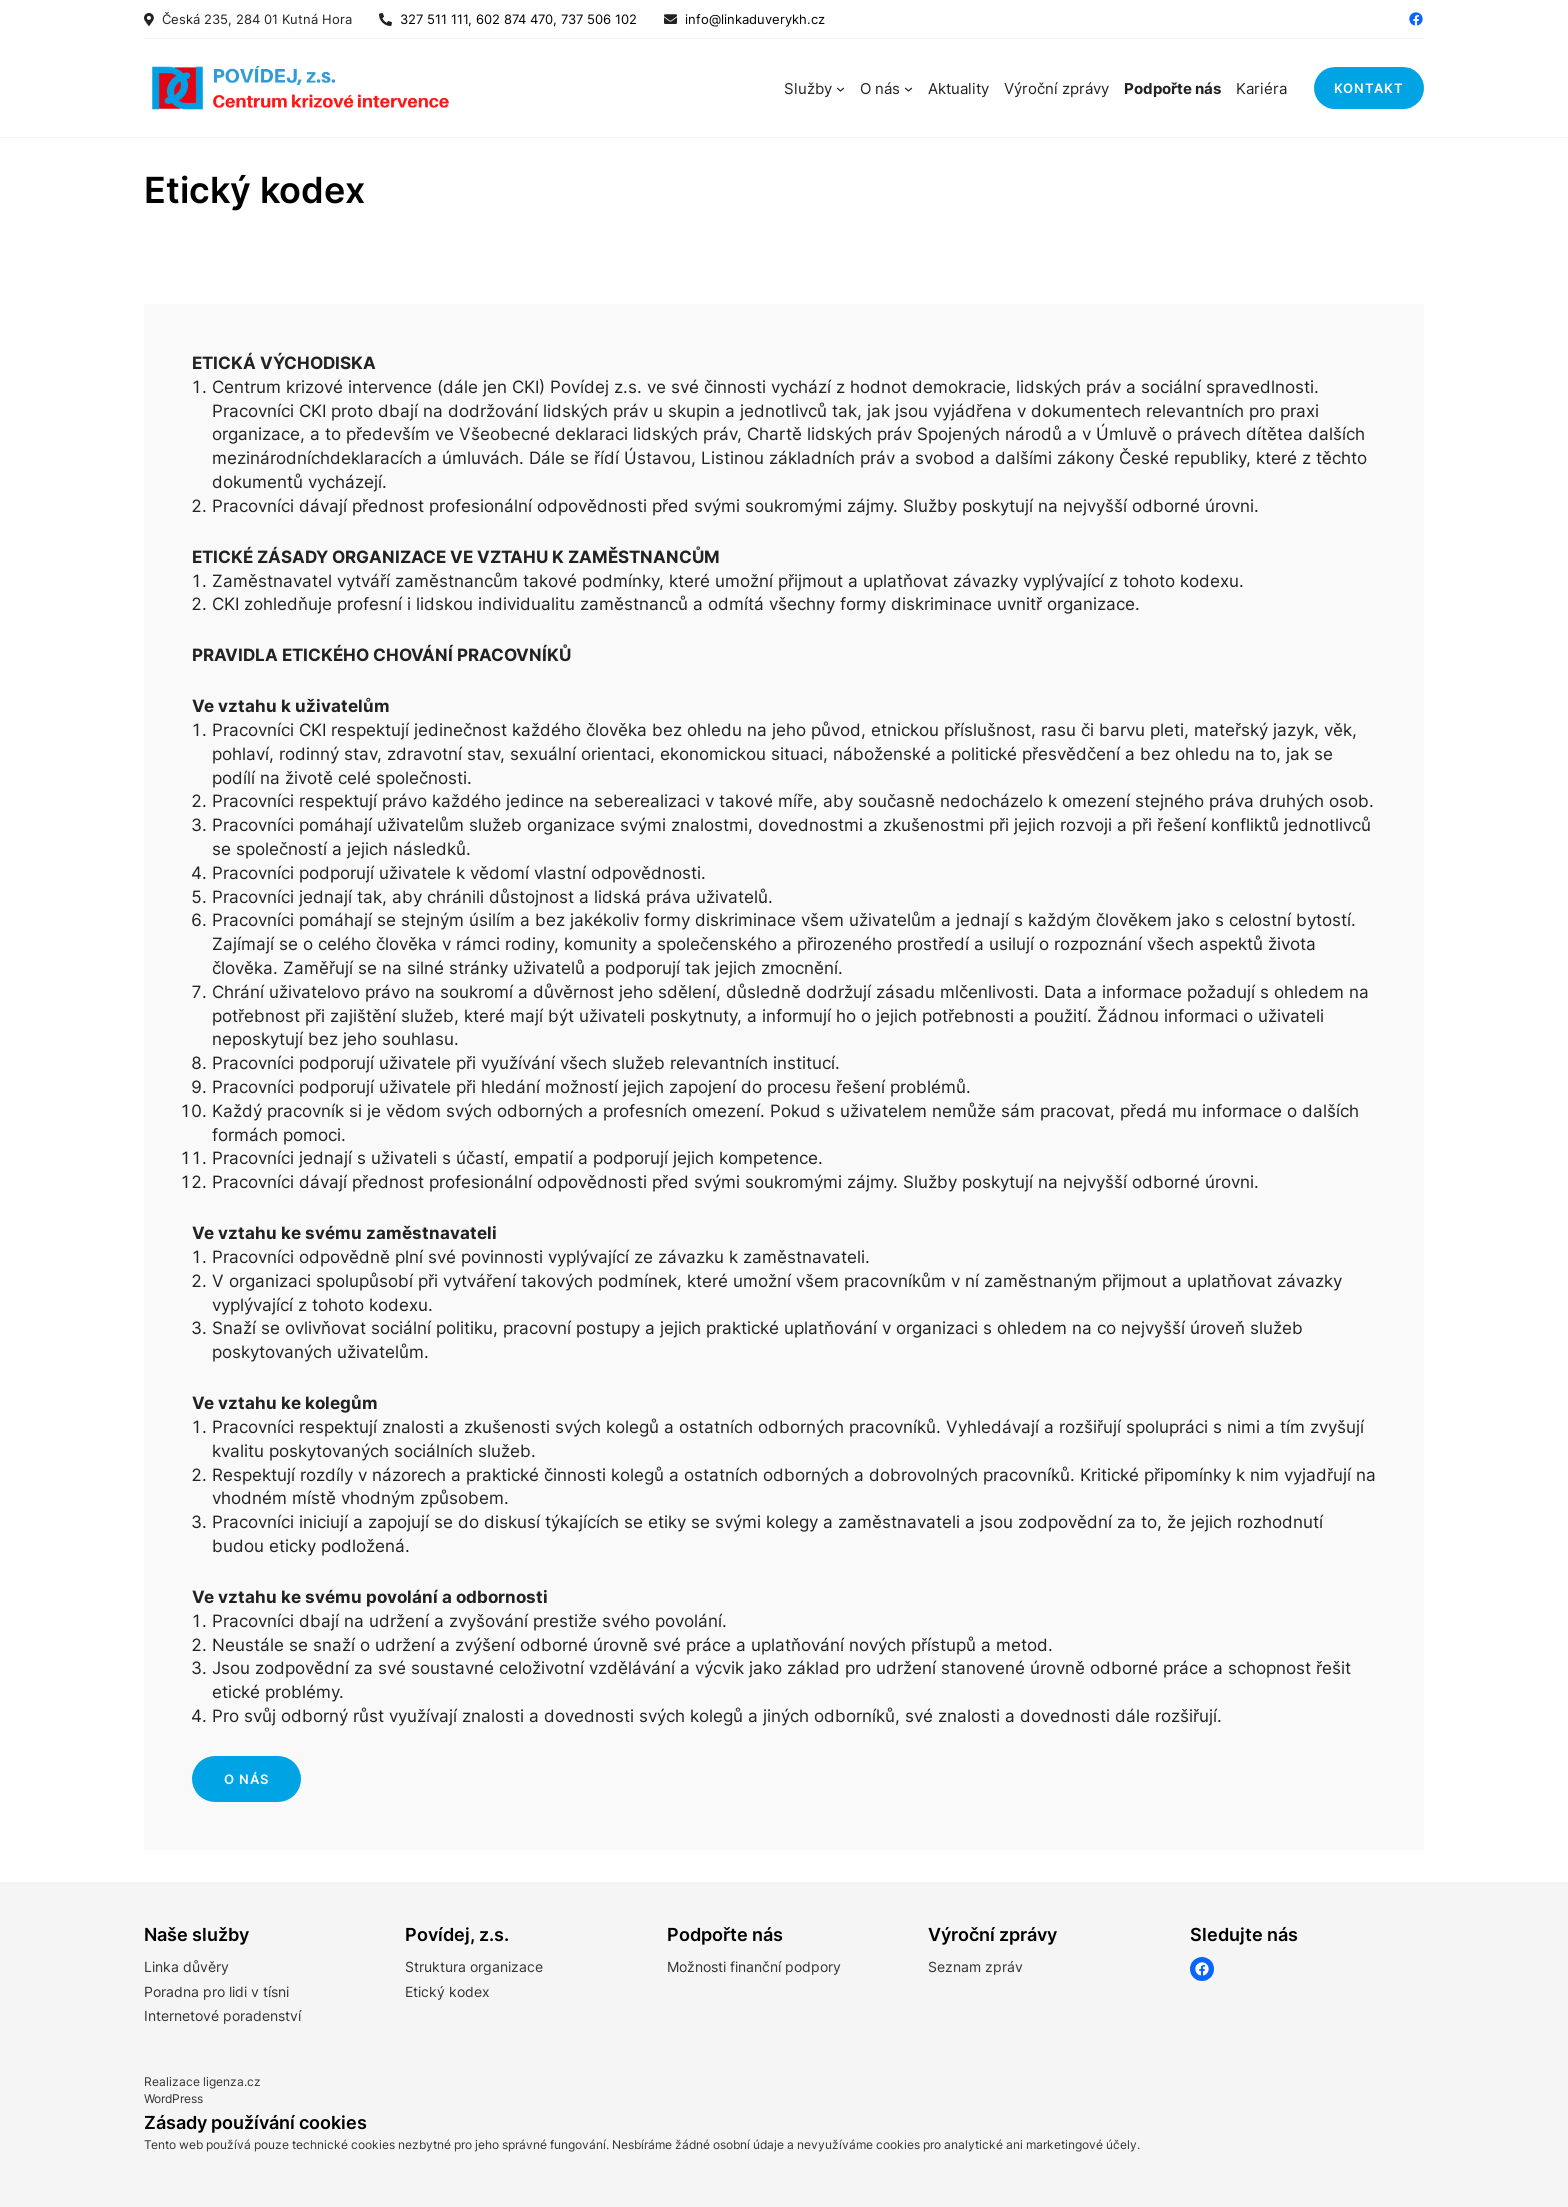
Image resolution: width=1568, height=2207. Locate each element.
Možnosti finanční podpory (754, 1966)
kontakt (1369, 88)
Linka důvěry (186, 1966)
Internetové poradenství (222, 2015)
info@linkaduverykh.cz (755, 19)
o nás (246, 1779)
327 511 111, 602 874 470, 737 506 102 (514, 19)
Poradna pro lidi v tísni (216, 1991)
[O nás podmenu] (908, 88)
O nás (880, 88)
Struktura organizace (474, 1966)
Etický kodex (447, 1991)
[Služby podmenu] (840, 88)
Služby (808, 88)
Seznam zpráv (975, 1966)
